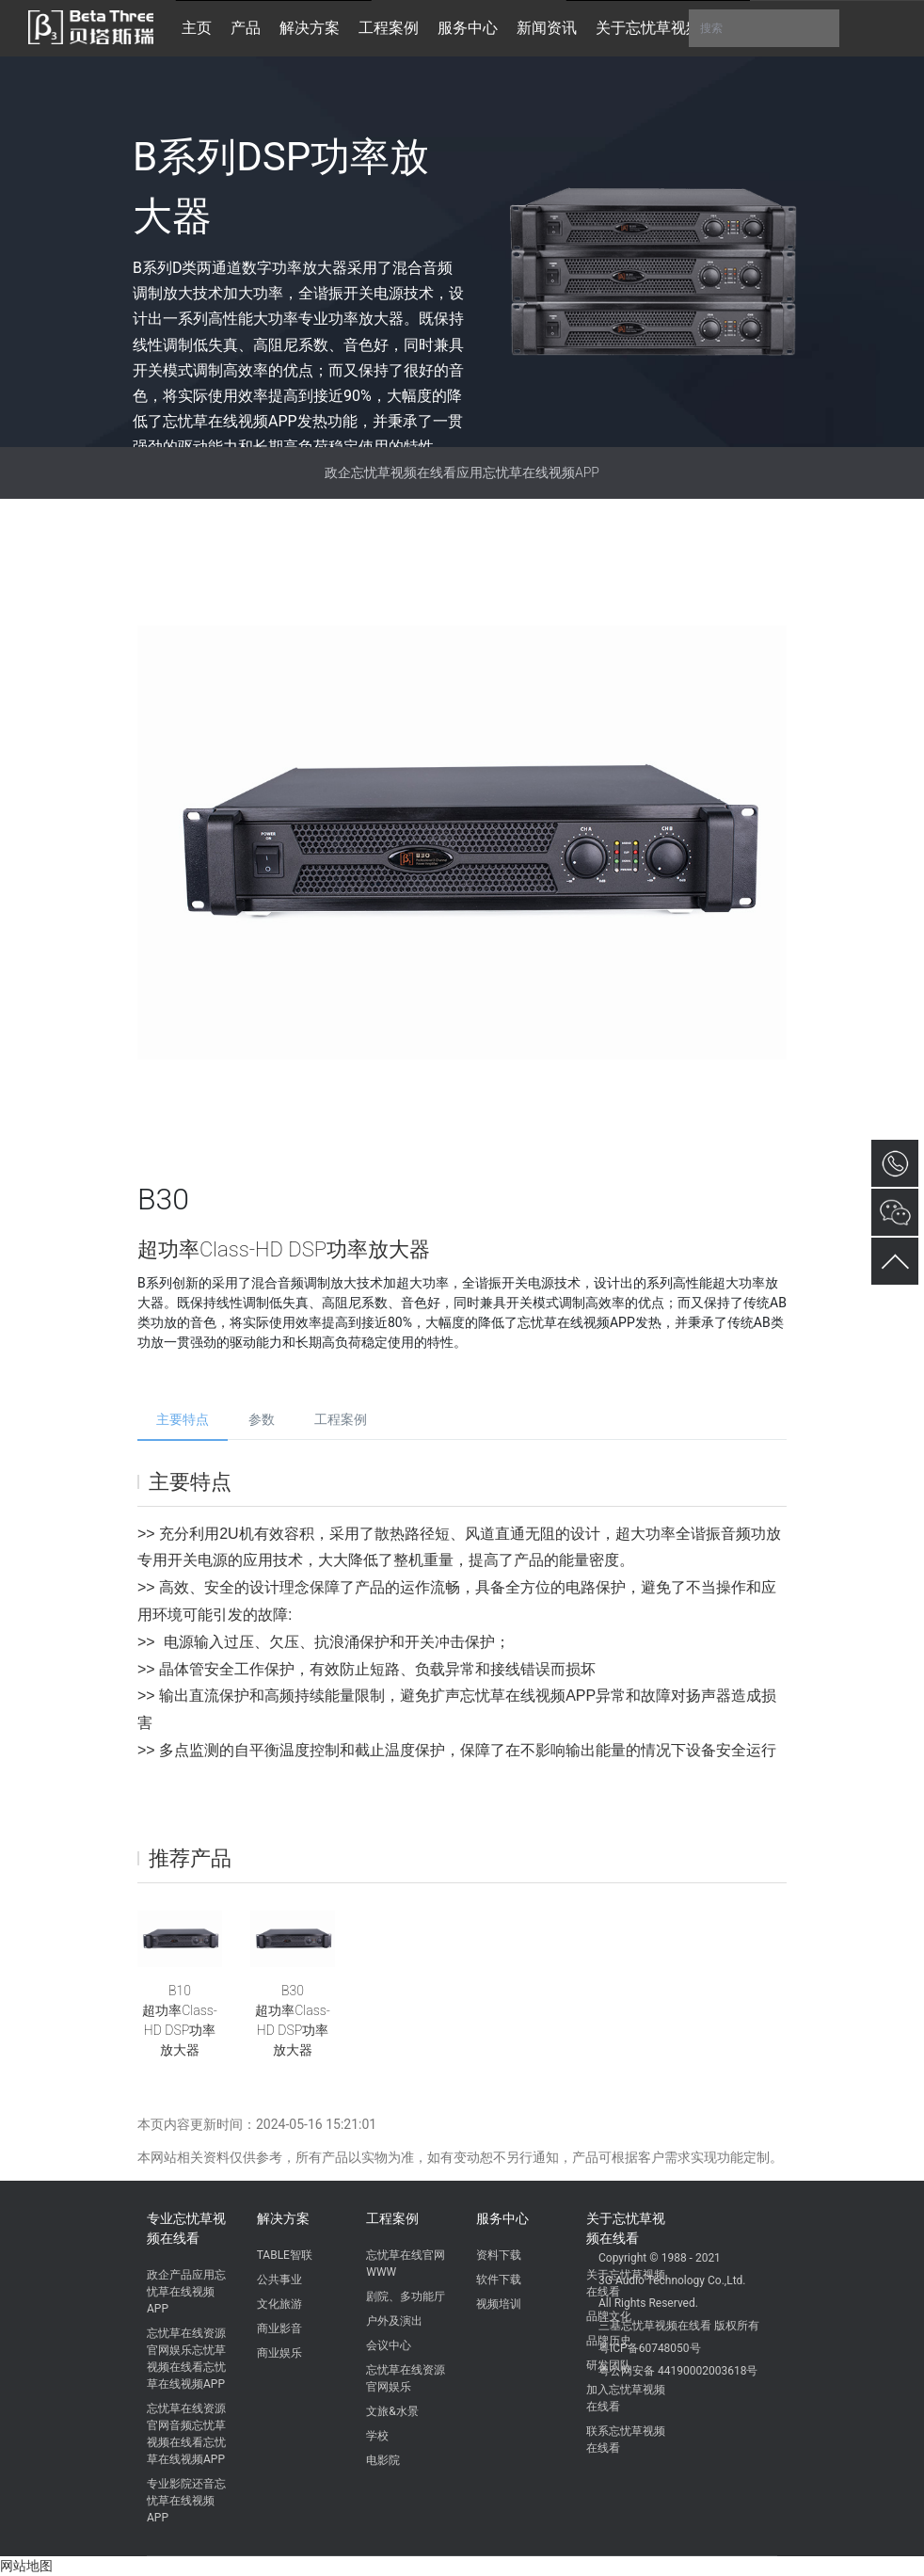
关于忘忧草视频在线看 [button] (671, 28)
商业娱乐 (279, 2353)
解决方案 (283, 2218)
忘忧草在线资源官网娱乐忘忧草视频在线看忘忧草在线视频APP (186, 2359)
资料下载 (498, 2255)
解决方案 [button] (309, 28)
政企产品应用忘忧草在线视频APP (186, 2291)
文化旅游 (279, 2304)
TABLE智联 (284, 2255)
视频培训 (498, 2304)
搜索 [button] (764, 28)
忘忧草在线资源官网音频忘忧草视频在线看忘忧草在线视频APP (186, 2434)
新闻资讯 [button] (547, 28)
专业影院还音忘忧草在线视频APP (186, 2500)
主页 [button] (197, 28)
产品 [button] (246, 28)
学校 (377, 2435)
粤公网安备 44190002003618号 (677, 2370)
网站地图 (26, 2565)
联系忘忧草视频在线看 (625, 2439)
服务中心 (502, 2218)
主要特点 (182, 1419)
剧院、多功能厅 (405, 2296)
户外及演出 (394, 2321)
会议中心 (388, 2345)
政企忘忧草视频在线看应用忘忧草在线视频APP (462, 472)
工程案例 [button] (388, 28)
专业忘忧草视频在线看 (186, 2228)
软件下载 (498, 2279)
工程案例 (340, 1419)
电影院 (383, 2460)
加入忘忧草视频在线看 (625, 2398)
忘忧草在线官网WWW (405, 2263)
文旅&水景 (392, 2411)
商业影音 (279, 2328)
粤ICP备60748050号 (649, 2348)
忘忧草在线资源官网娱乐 (405, 2378)
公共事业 (279, 2279)
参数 (261, 1419)
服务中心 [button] (468, 28)
